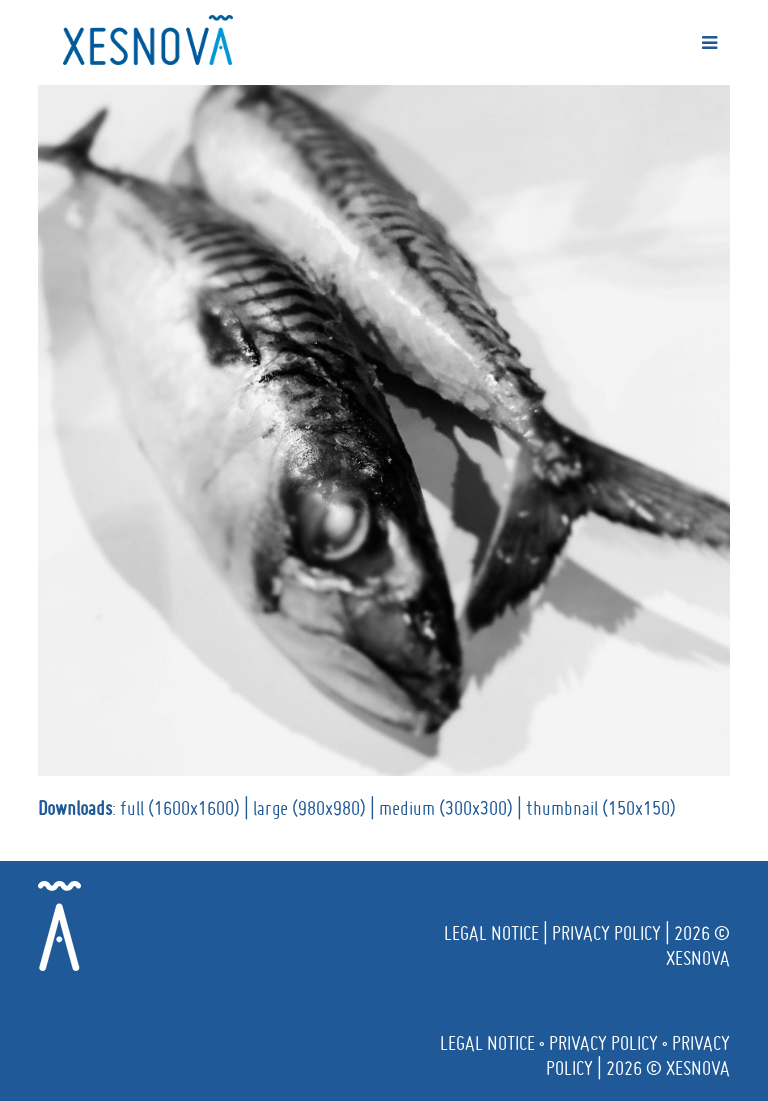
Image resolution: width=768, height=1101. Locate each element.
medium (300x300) (446, 808)
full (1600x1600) (180, 808)
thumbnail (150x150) (601, 808)
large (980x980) (309, 808)
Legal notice (491, 933)
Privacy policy (606, 933)
